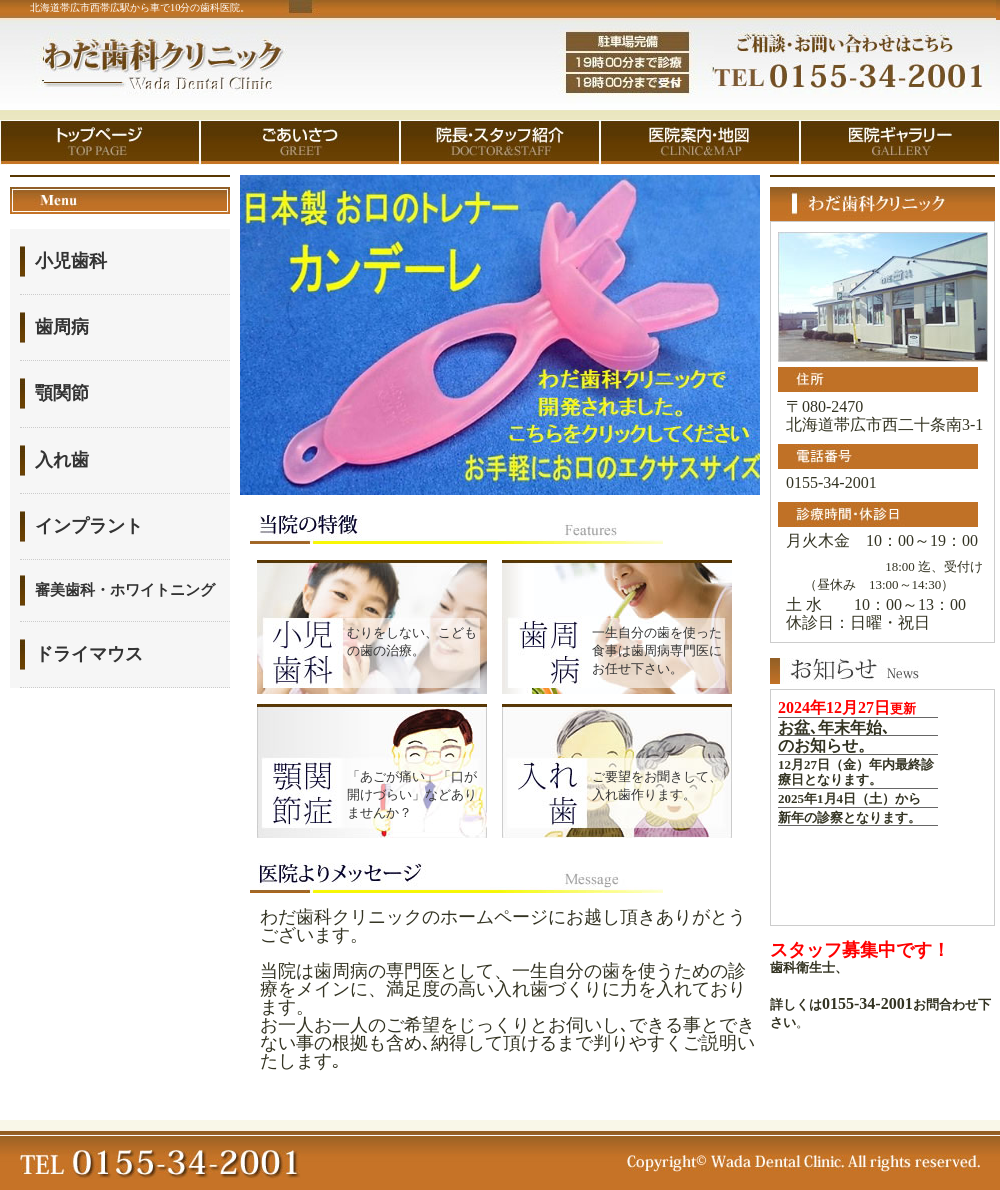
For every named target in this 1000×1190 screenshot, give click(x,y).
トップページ (100, 142)
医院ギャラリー (900, 142)
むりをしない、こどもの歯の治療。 (412, 641)
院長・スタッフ (500, 142)
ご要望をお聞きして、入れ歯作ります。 (657, 785)
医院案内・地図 (700, 142)
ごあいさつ (300, 142)
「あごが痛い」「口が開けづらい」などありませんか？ (412, 794)
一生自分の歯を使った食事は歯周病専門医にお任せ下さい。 (657, 650)
